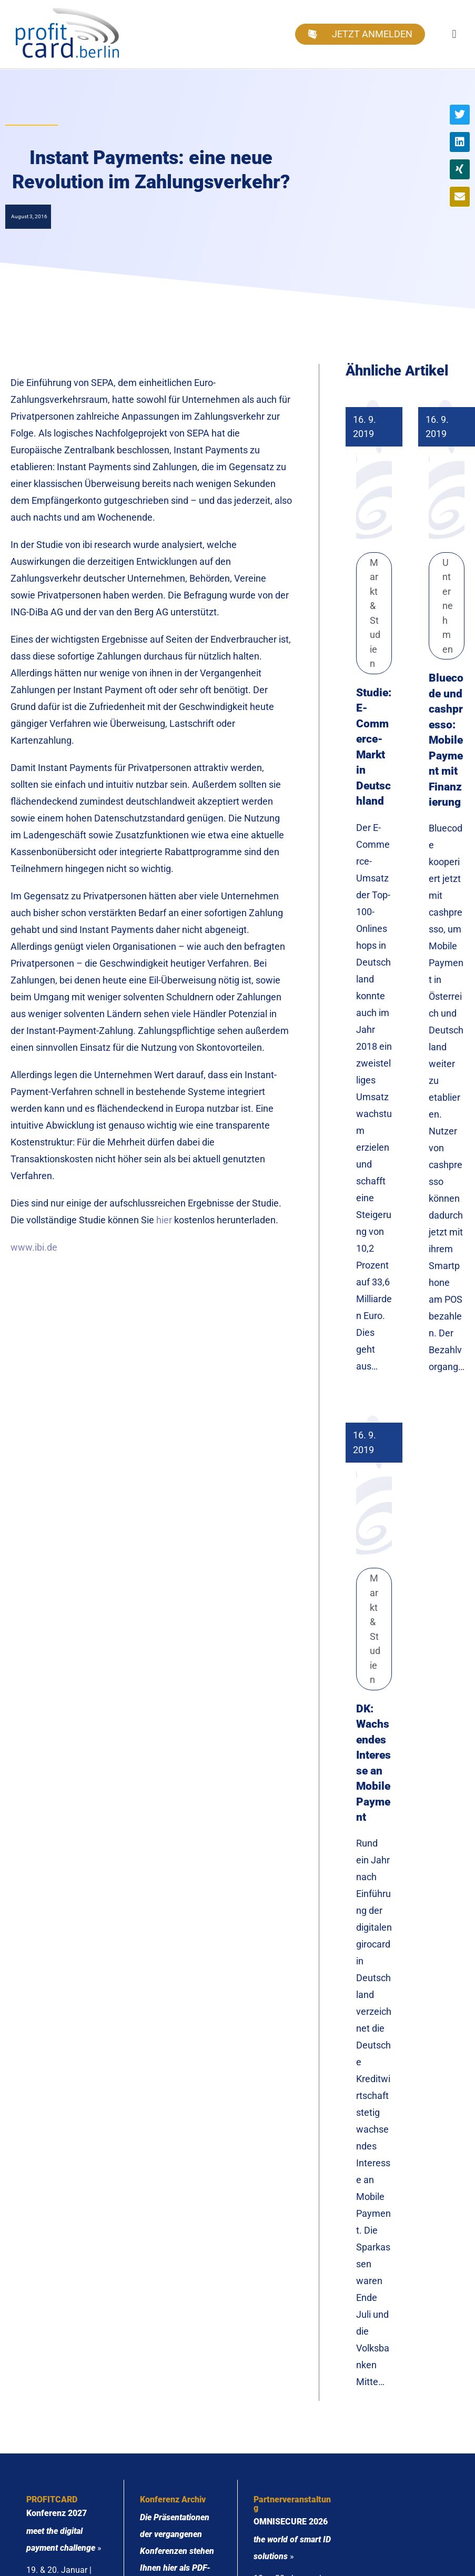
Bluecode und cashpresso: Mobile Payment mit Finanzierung (446, 739)
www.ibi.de (34, 1247)
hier (164, 1219)
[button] (454, 34)
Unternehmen (447, 606)
